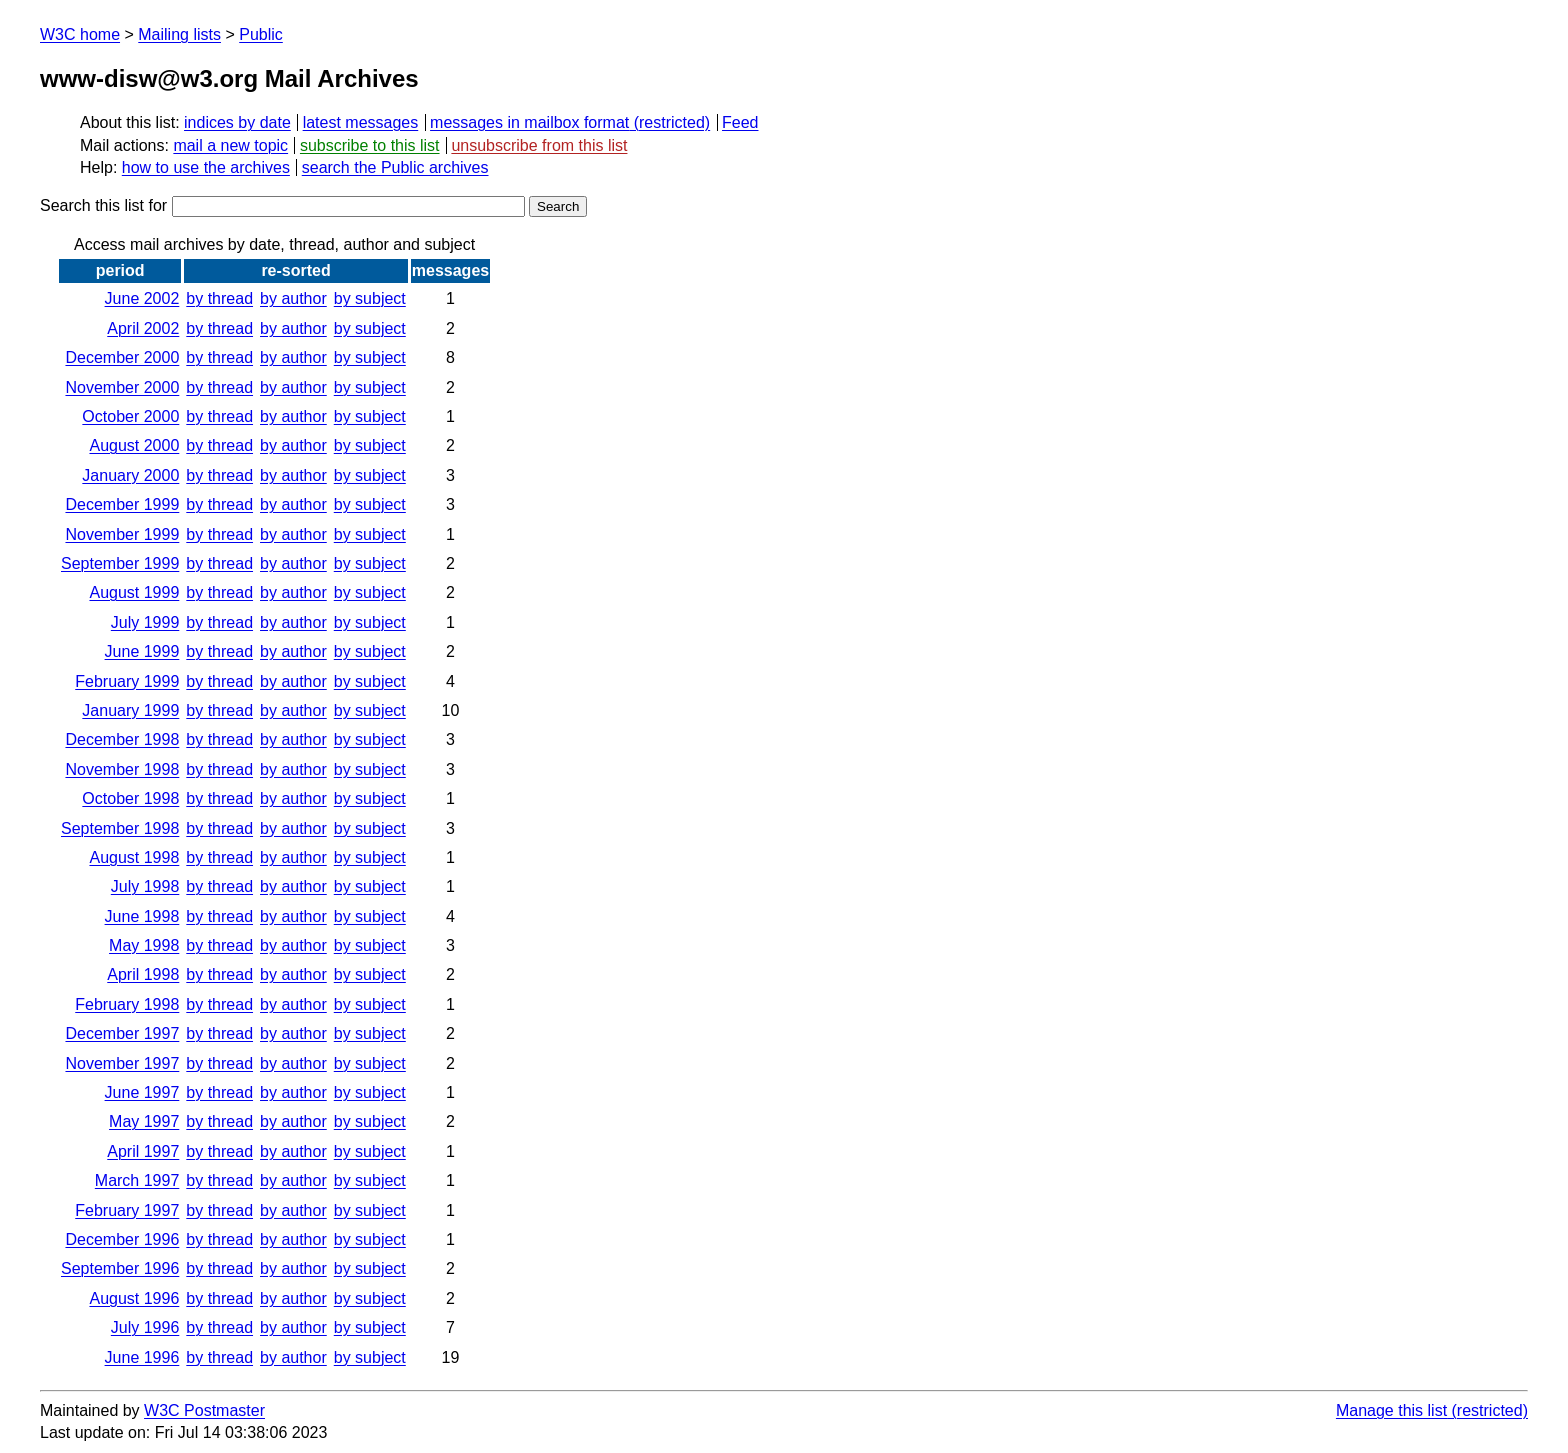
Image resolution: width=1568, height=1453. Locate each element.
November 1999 (122, 534)
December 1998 (122, 739)
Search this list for (282, 205)
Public (261, 34)
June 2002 (142, 298)
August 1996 (134, 1298)
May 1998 (144, 945)
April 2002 (143, 328)
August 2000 (134, 445)
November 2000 (122, 387)
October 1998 (130, 798)
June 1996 (142, 1357)
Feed (740, 122)
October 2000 (130, 416)
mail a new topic (230, 145)
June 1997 (142, 1092)
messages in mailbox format (529, 122)
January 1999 (130, 710)
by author (293, 298)
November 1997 (122, 1063)
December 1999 (122, 504)
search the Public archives (395, 167)
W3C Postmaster (204, 1410)
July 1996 (145, 1327)
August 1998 (134, 857)
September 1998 (120, 828)
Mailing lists (179, 34)
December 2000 (122, 357)
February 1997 (127, 1210)
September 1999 (120, 563)
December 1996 (122, 1239)
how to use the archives (206, 167)
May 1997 (144, 1121)
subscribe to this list (370, 145)
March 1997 (137, 1180)
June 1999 (142, 651)
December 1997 (122, 1033)
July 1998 (145, 886)
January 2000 (130, 475)
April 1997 (143, 1151)
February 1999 (127, 681)
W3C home (80, 34)
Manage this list (1391, 1410)
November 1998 (122, 769)
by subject (370, 298)
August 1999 (134, 592)
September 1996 (120, 1268)
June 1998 (142, 916)
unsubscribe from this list (539, 145)
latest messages (361, 122)
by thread (219, 298)
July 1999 (145, 622)
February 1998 (127, 1004)
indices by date (237, 122)
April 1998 (143, 974)
